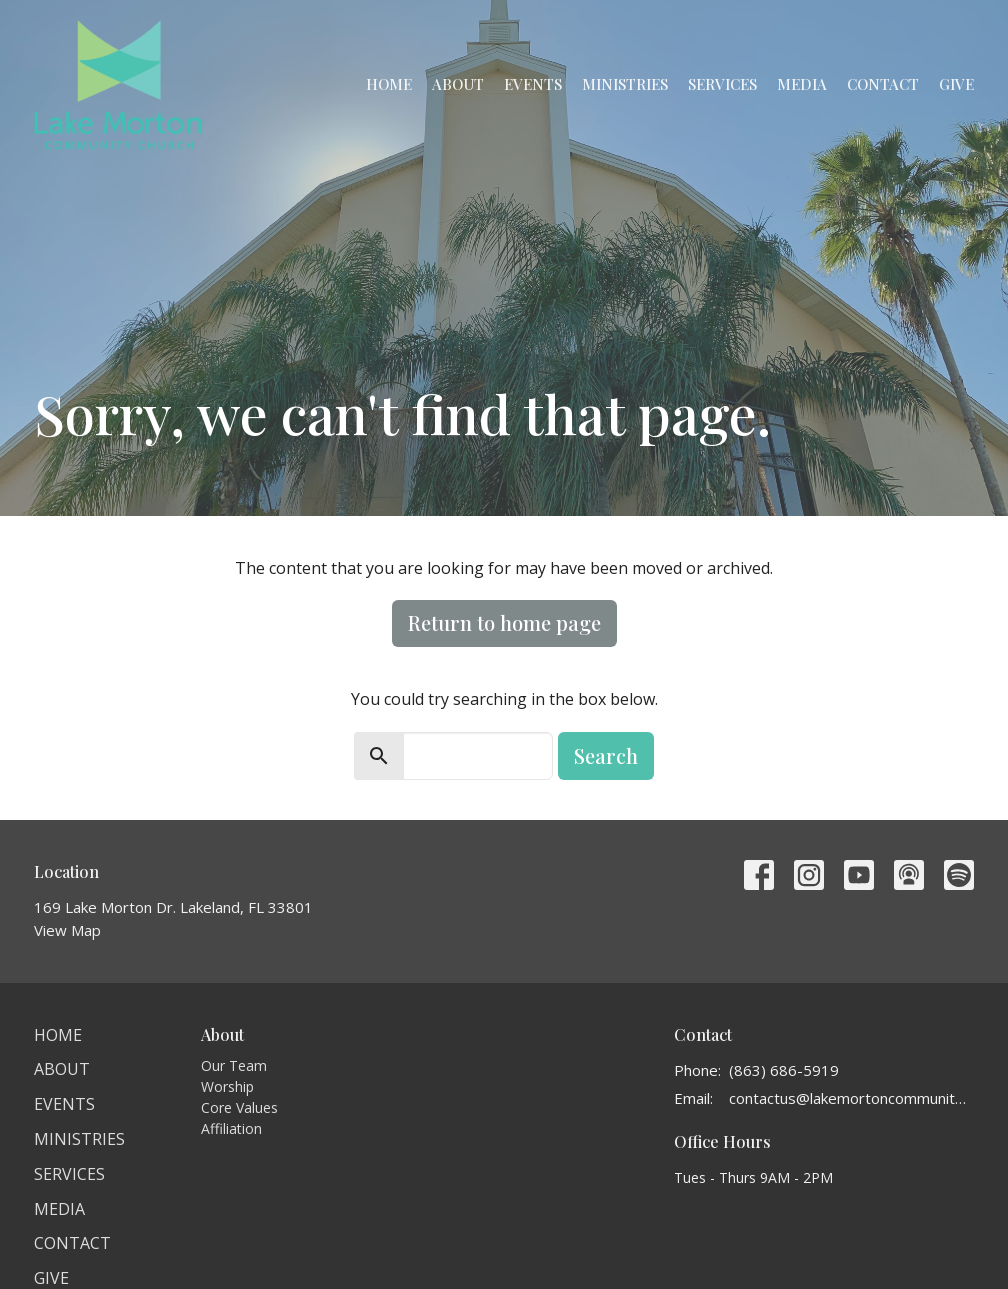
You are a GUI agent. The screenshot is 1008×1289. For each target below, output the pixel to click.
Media (802, 84)
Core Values (239, 1107)
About (458, 84)
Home (389, 84)
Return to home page (504, 622)
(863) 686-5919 (784, 1070)
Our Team (234, 1065)
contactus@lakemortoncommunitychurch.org (851, 1098)
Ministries (625, 84)
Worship (227, 1086)
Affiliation (231, 1128)
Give (956, 84)
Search (606, 755)
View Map (67, 930)
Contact (883, 84)
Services (722, 84)
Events (533, 84)
